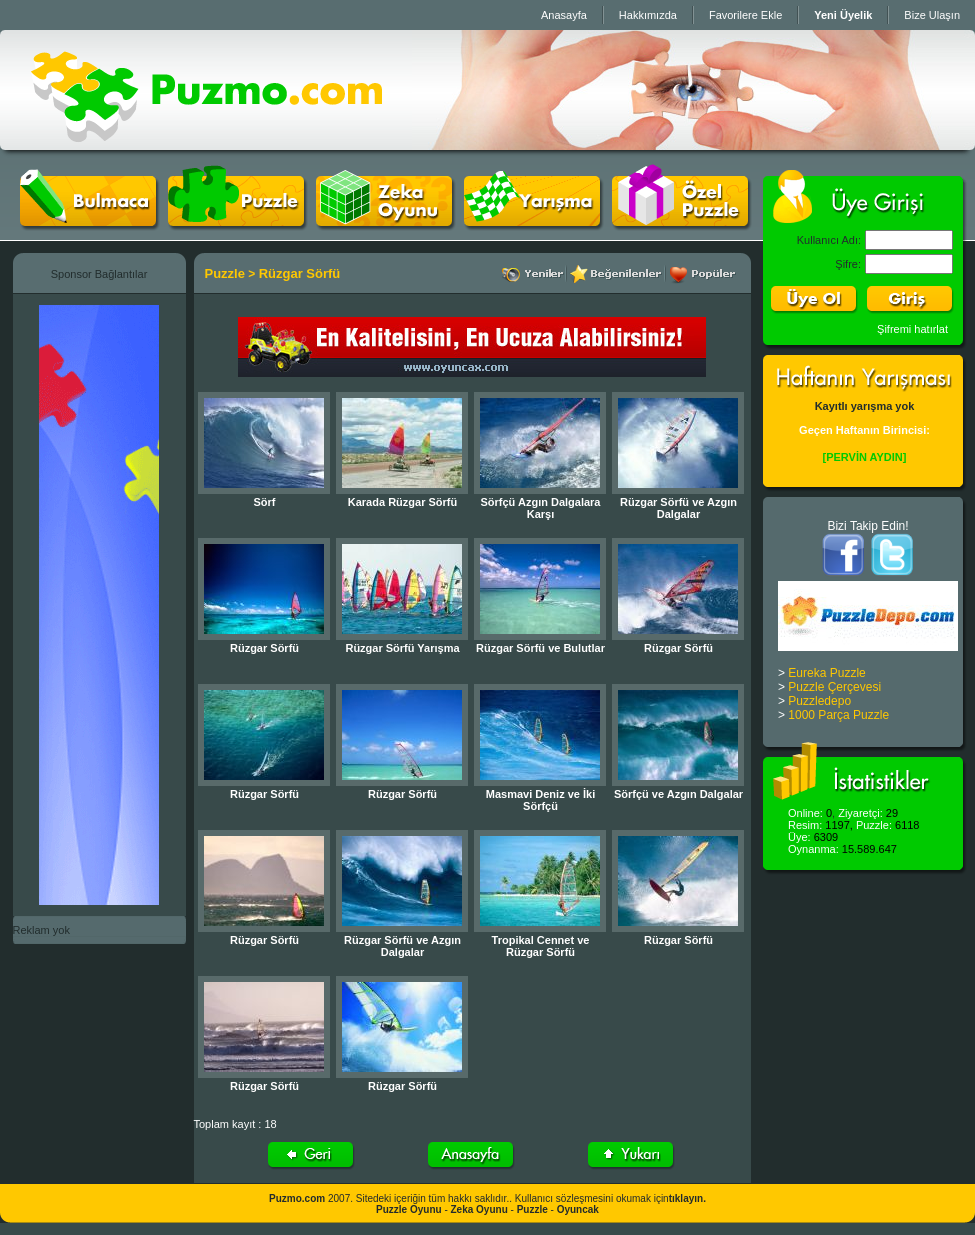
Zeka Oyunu (479, 1209)
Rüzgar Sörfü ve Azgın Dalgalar (678, 508)
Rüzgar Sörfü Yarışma (402, 648)
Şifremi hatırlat (912, 329)
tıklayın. (687, 1198)
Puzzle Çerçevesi (834, 687)
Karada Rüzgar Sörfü (402, 502)
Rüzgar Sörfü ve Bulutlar (540, 648)
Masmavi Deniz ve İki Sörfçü (540, 800)
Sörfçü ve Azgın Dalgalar (678, 794)
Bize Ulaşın (932, 15)
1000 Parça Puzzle (838, 715)
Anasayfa (564, 15)
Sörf (265, 502)
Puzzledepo (819, 701)
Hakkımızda (648, 15)
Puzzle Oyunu (409, 1209)
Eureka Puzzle (826, 673)
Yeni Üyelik (843, 15)
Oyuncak (578, 1209)
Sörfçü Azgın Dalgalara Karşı (540, 508)
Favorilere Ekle (745, 15)
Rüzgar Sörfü (300, 273)
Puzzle (225, 273)
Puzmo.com (297, 1198)
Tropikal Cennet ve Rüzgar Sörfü (541, 946)
